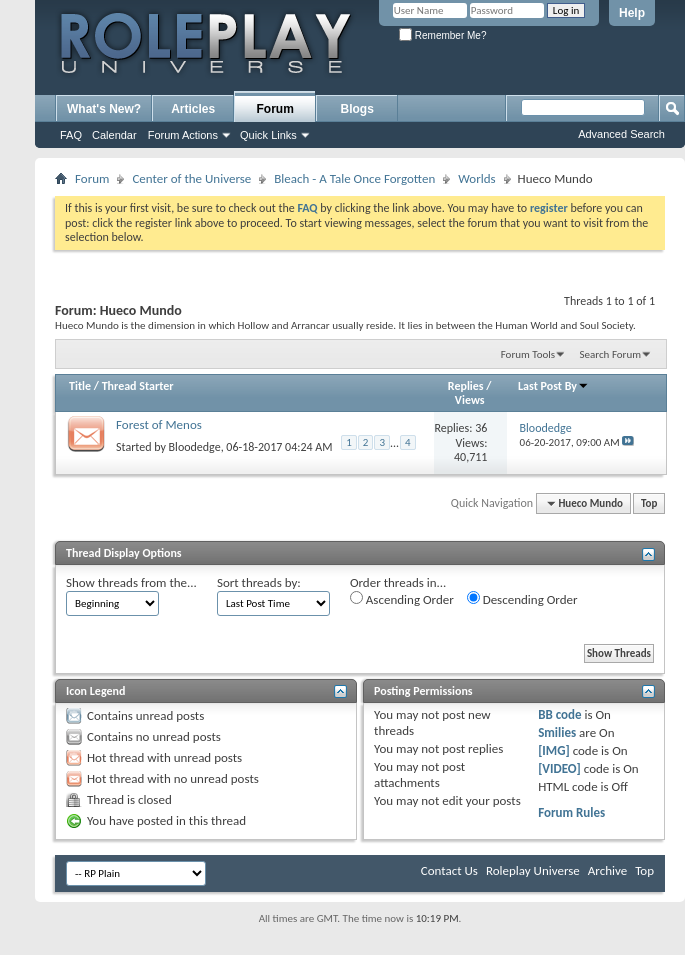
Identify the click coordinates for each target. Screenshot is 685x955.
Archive (607, 870)
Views (470, 400)
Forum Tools (528, 354)
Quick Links (268, 135)
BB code (559, 714)
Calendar (114, 135)
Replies (466, 386)
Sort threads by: (259, 582)
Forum (275, 109)
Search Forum (611, 354)
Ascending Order (402, 599)
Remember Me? (442, 35)
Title (80, 386)
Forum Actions (183, 135)
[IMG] (554, 750)
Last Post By (553, 386)
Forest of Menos (159, 424)
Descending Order (522, 599)
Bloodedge (195, 447)
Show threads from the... (131, 582)
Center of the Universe (191, 178)
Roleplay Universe (533, 870)
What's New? (104, 109)
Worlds (476, 178)
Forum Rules (571, 812)
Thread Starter (138, 386)
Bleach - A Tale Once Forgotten (354, 178)
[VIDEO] (559, 768)
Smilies (557, 732)
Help (632, 13)
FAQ (71, 135)
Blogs (357, 109)
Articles (193, 109)
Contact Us (449, 870)
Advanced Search (621, 134)
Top (649, 503)
